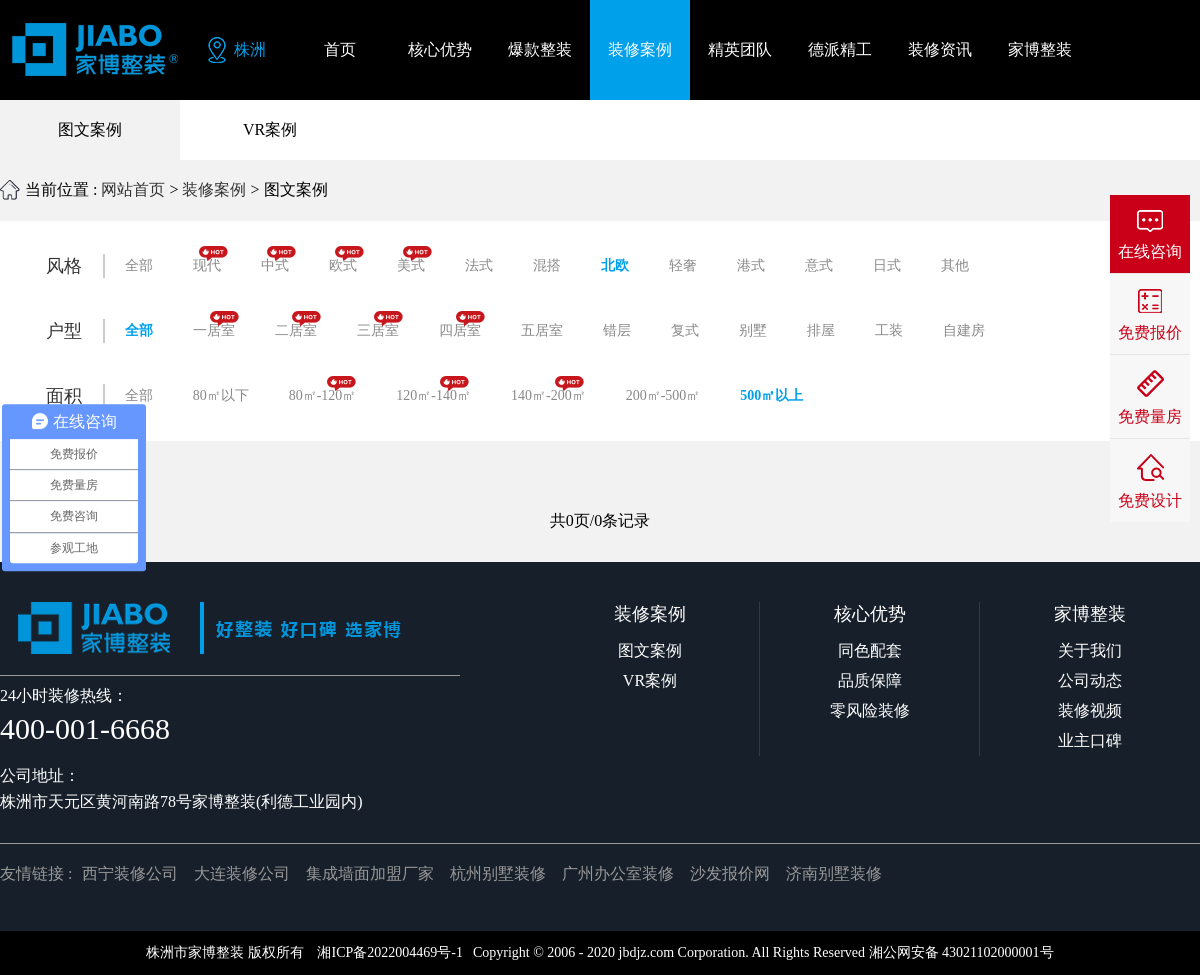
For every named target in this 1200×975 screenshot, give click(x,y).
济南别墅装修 (834, 873)
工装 (889, 330)
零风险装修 (870, 710)
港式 (751, 265)
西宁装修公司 (130, 873)
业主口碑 (1090, 740)
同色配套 (870, 650)
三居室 (380, 324)
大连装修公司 (242, 873)
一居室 (216, 324)
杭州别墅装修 (498, 873)
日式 (887, 265)
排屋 (821, 330)
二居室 (298, 324)
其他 (955, 265)
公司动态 (1090, 680)
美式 (414, 259)
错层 (617, 330)
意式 (819, 265)
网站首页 (133, 189)
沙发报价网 (730, 873)
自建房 (964, 330)
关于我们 (1090, 650)
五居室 (542, 330)
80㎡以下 (221, 395)
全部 (139, 265)
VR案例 (270, 129)
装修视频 (1090, 710)
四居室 (462, 324)
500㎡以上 (771, 395)
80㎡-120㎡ (323, 389)
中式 (278, 259)
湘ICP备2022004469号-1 (389, 952)
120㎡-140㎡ (433, 389)
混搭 (547, 265)
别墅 (753, 330)
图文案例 (90, 129)
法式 (479, 265)
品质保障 (870, 680)
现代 (210, 259)
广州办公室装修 (618, 873)
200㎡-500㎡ (663, 395)
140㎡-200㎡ (548, 389)
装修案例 (214, 189)
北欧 (615, 265)
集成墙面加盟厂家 (370, 873)
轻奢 (683, 265)
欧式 (346, 259)
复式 (685, 330)
